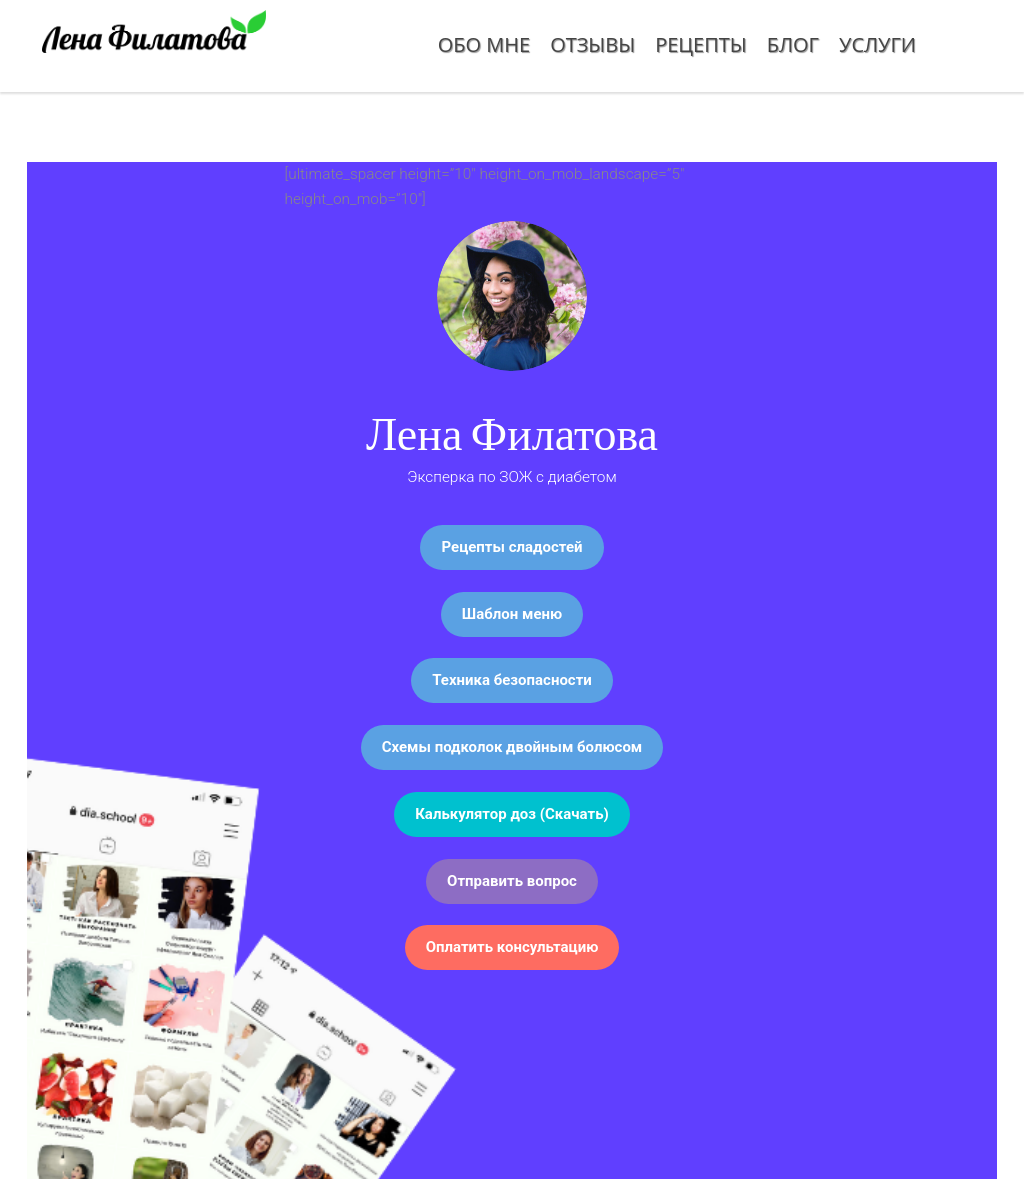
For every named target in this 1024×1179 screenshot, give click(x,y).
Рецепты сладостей (511, 547)
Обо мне (484, 44)
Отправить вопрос (512, 881)
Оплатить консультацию (512, 947)
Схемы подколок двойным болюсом (512, 747)
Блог (793, 44)
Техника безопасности (512, 680)
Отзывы (592, 44)
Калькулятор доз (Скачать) (512, 814)
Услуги (877, 44)
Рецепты (701, 44)
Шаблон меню (512, 614)
